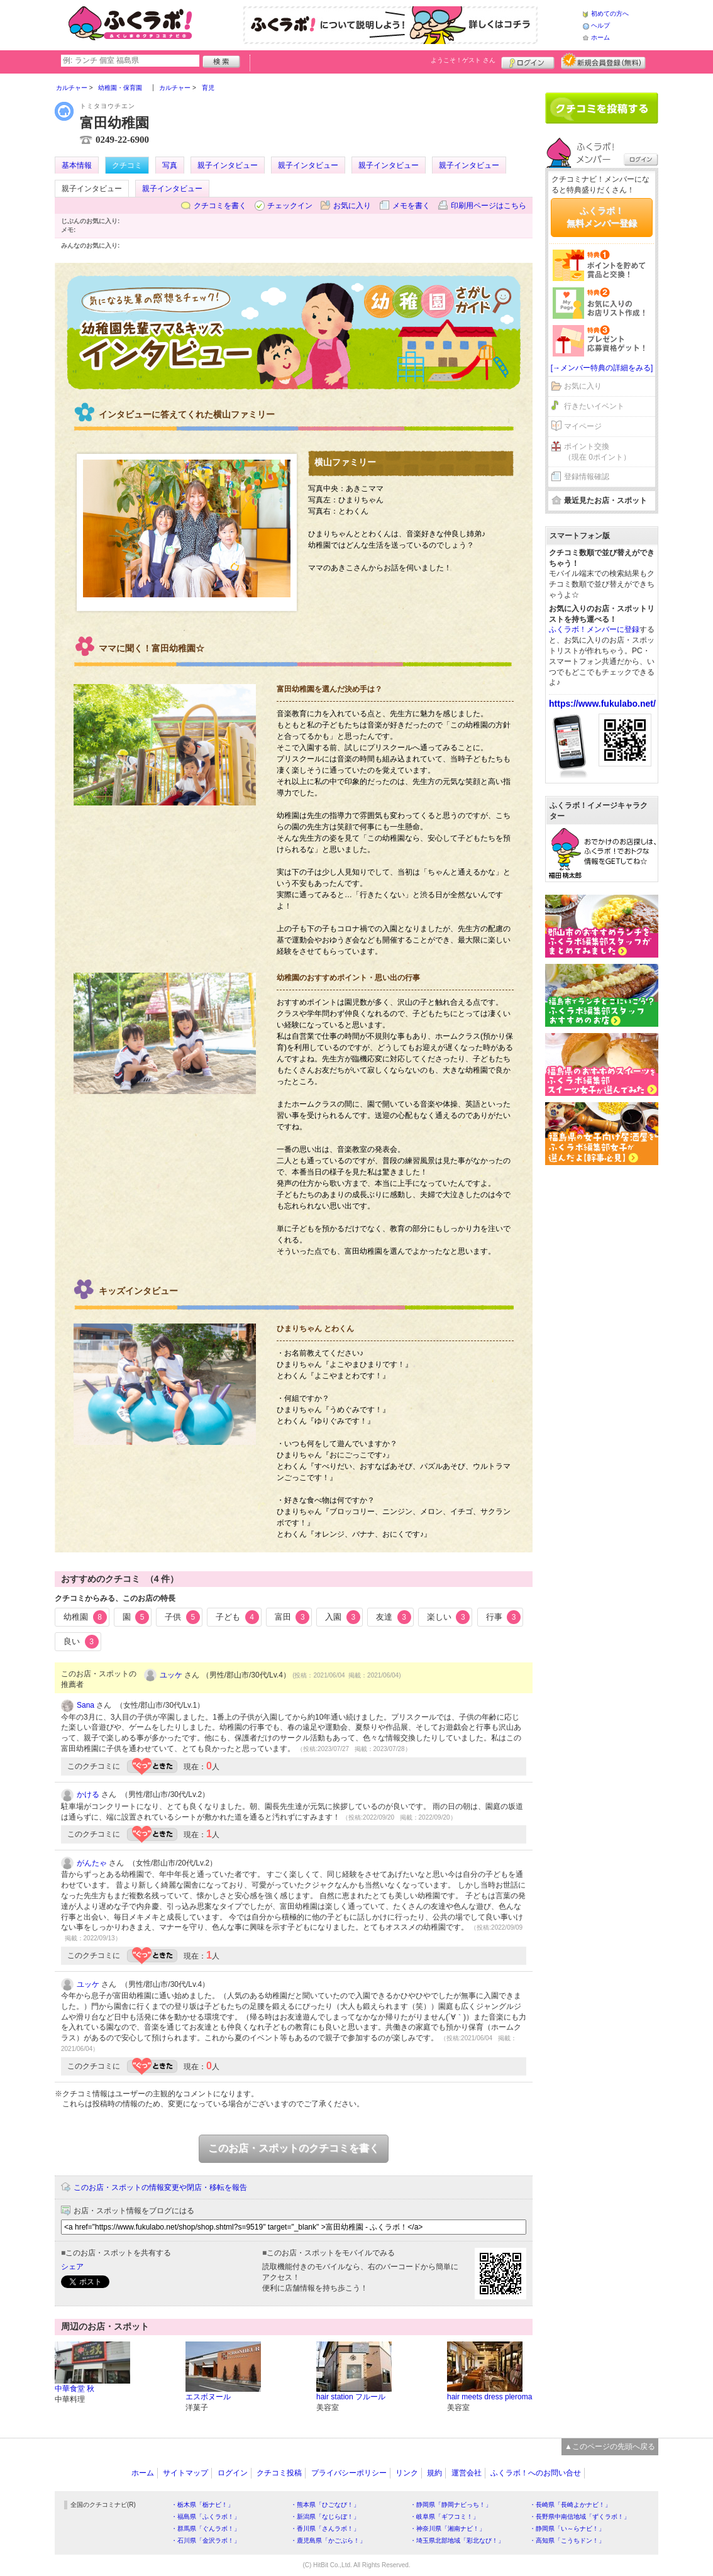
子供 (182, 1617)
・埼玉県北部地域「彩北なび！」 (457, 2540)
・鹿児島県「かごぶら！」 (328, 2540)
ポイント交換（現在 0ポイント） (597, 452)
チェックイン (289, 205)
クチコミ (127, 165)
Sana (85, 1705)
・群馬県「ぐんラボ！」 (205, 2528)
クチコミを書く (220, 205)
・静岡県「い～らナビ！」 (567, 2528)
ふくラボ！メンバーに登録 (594, 629)
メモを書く (411, 205)
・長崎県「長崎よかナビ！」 (570, 2504)
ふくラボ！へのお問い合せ (535, 2472)
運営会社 (466, 2472)
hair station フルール (350, 2396)
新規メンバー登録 (603, 61)
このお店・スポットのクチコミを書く (293, 2148)
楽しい (448, 1617)
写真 (169, 165)
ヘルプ (600, 25)
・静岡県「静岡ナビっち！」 (451, 2504)
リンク (406, 2472)
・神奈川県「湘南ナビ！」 (447, 2528)
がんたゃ (92, 1863)
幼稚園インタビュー (294, 332)
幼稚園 (85, 1617)
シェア (72, 2266)
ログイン (528, 61)
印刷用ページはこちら (488, 205)
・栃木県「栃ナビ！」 (202, 2504)
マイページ (583, 426)
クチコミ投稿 (279, 2472)
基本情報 (77, 165)
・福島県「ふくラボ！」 (205, 2516)
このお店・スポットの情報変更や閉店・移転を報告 (160, 2187)
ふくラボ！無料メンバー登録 (602, 217)
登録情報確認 (586, 476)
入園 (342, 1617)
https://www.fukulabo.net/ (602, 704)
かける (88, 1794)
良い (81, 1642)
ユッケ (171, 1675)
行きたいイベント (594, 406)
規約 (434, 2472)
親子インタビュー (227, 165)
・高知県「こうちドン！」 (567, 2540)
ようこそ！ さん (463, 60)
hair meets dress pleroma (489, 2396)
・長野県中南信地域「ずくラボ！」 (579, 2516)
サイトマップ (185, 2472)
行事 (503, 1617)
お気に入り (352, 205)
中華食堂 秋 (74, 2388)
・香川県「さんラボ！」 (325, 2528)
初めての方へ (610, 13)
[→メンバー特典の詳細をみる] (602, 367)
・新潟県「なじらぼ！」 (325, 2516)
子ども (237, 1617)
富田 (292, 1617)
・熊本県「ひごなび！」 (325, 2504)
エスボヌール (208, 2396)
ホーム (600, 37)
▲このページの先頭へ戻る (610, 2446)
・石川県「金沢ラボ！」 (205, 2540)
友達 (393, 1617)
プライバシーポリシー (349, 2472)
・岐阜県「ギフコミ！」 (444, 2516)
